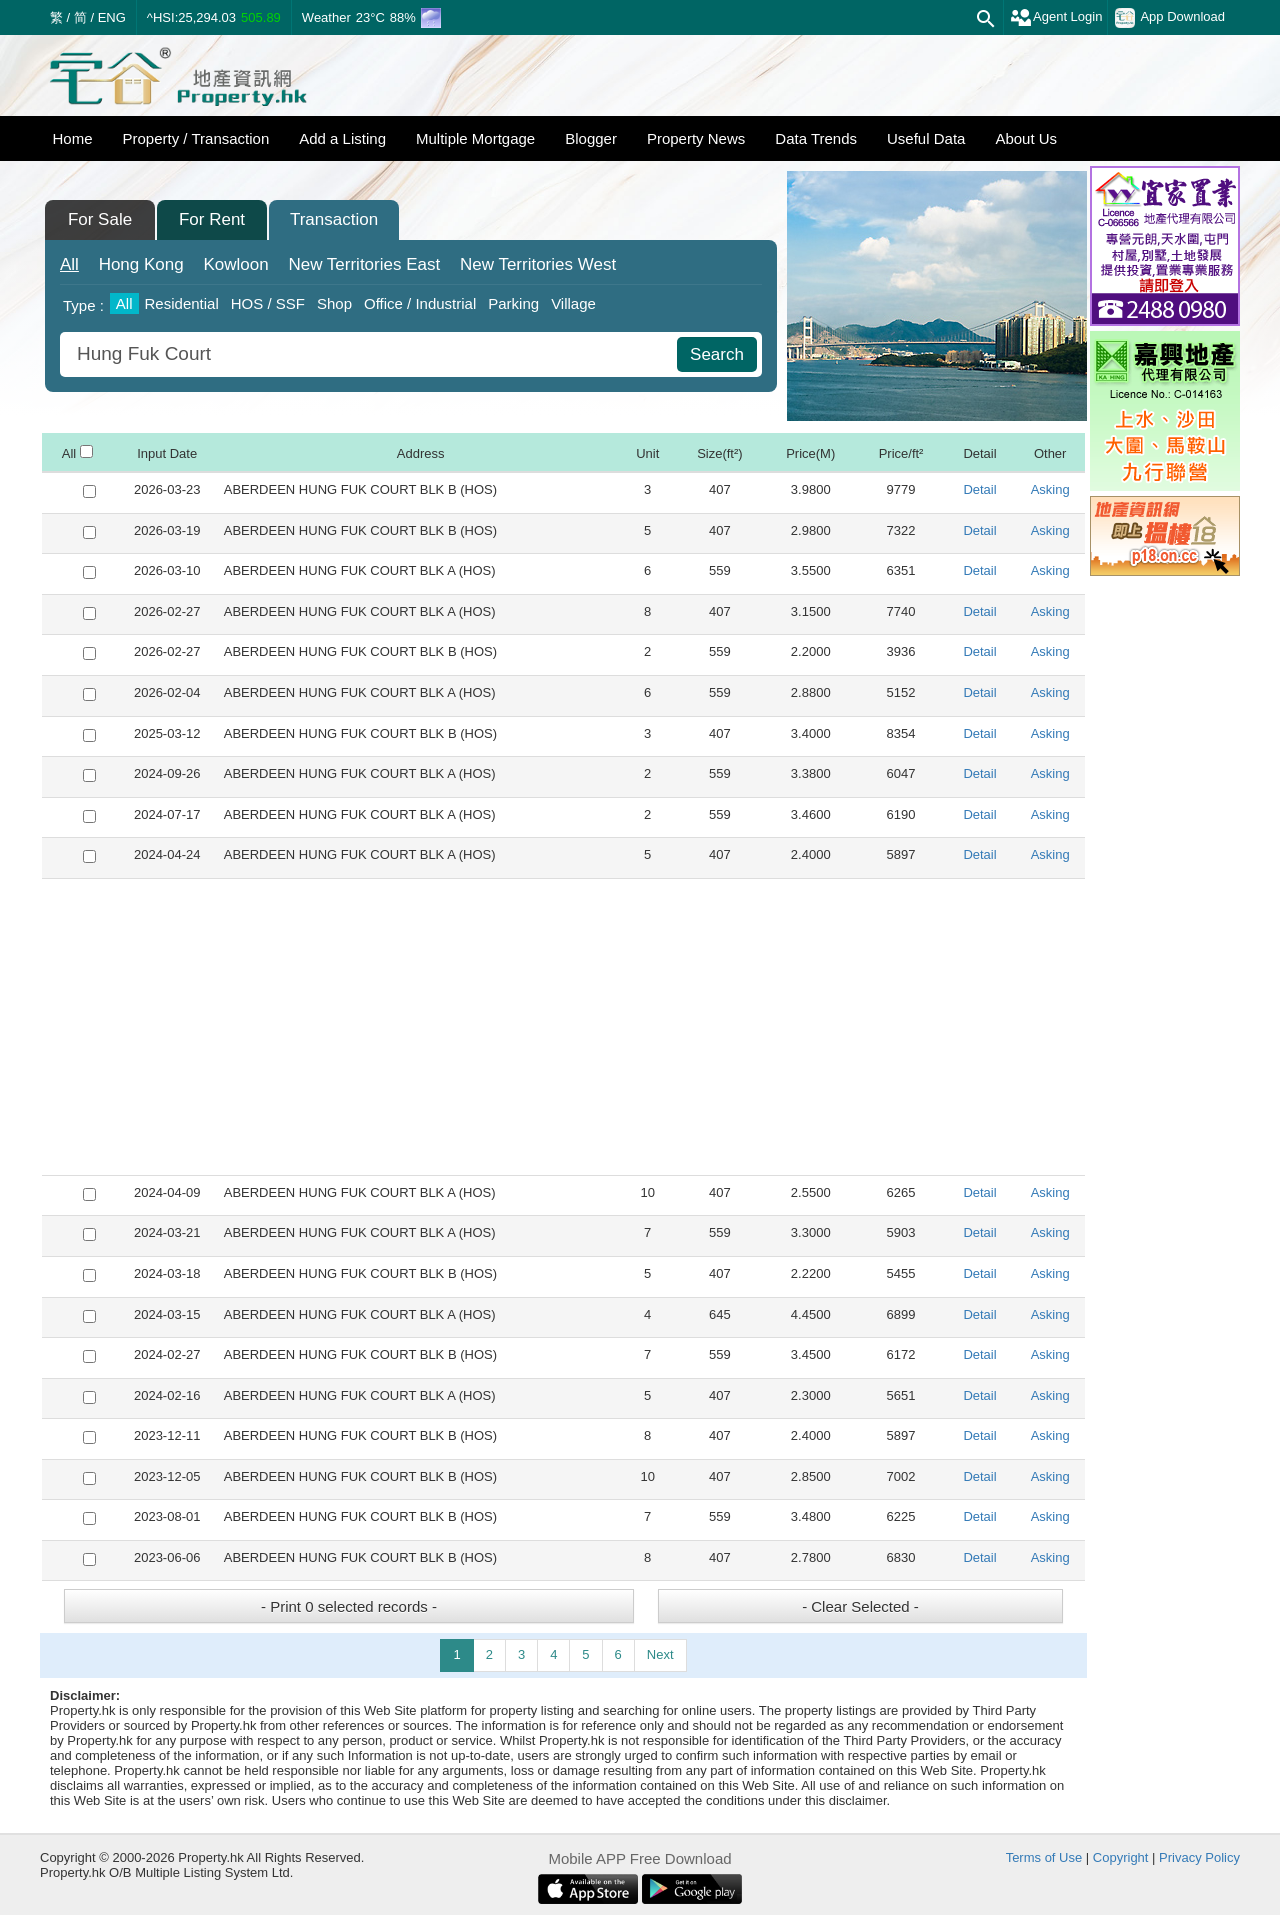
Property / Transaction (196, 138)
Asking (1050, 489)
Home (73, 138)
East (364, 264)
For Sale (100, 219)
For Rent (212, 219)
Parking (513, 303)
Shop (334, 303)
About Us (1026, 138)
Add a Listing (342, 138)
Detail (979, 489)
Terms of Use (1044, 1857)
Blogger (591, 138)
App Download (1170, 18)
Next (660, 1654)
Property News (696, 138)
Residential (182, 303)
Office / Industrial (420, 303)
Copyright (1121, 1857)
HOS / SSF (268, 303)
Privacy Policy (1199, 1857)
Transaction (334, 219)
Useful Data (926, 138)
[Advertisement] (563, 1027)
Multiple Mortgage (475, 138)
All (69, 264)
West (538, 264)
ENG (112, 17)
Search (717, 354)
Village (573, 303)
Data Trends (816, 138)
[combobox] (371, 354)
